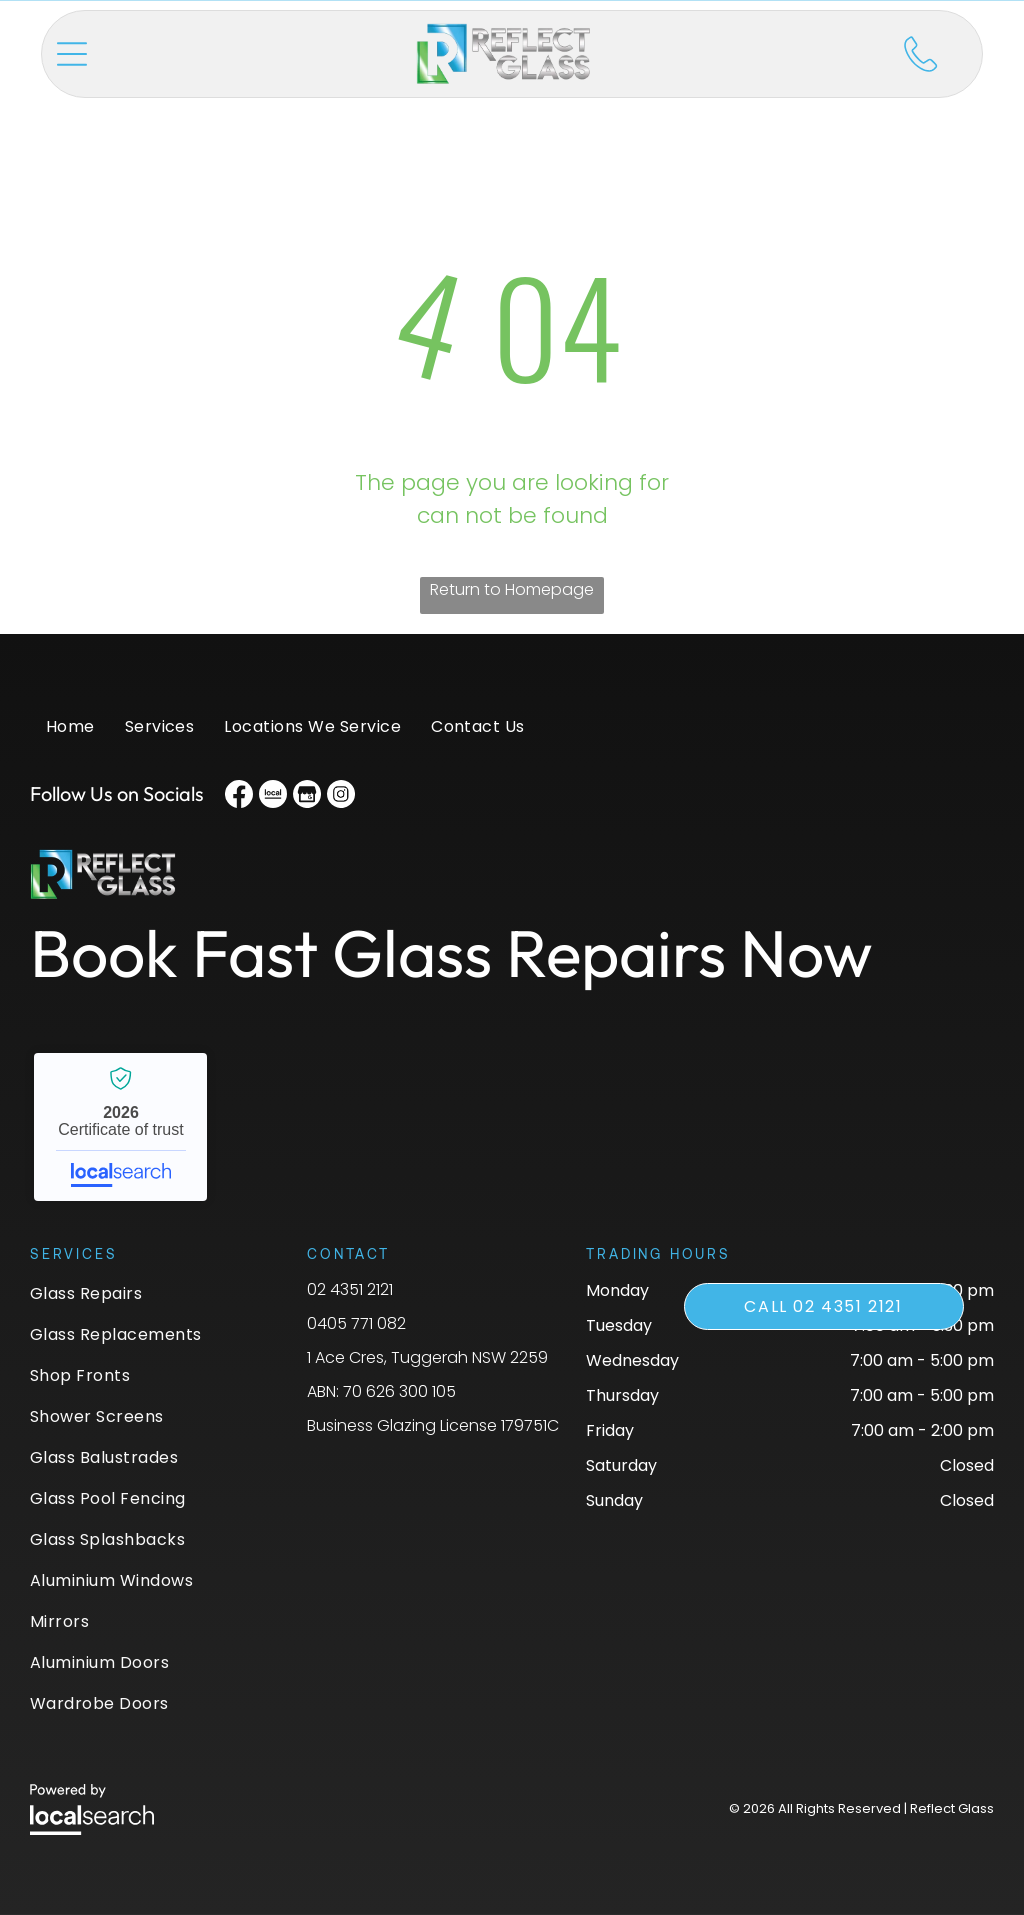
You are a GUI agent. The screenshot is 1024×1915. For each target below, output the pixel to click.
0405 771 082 (356, 1323)
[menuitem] (70, 736)
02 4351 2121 (350, 1289)
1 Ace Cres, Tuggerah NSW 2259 (427, 1357)
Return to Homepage (512, 589)
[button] (72, 54)
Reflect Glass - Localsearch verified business (120, 1127)
